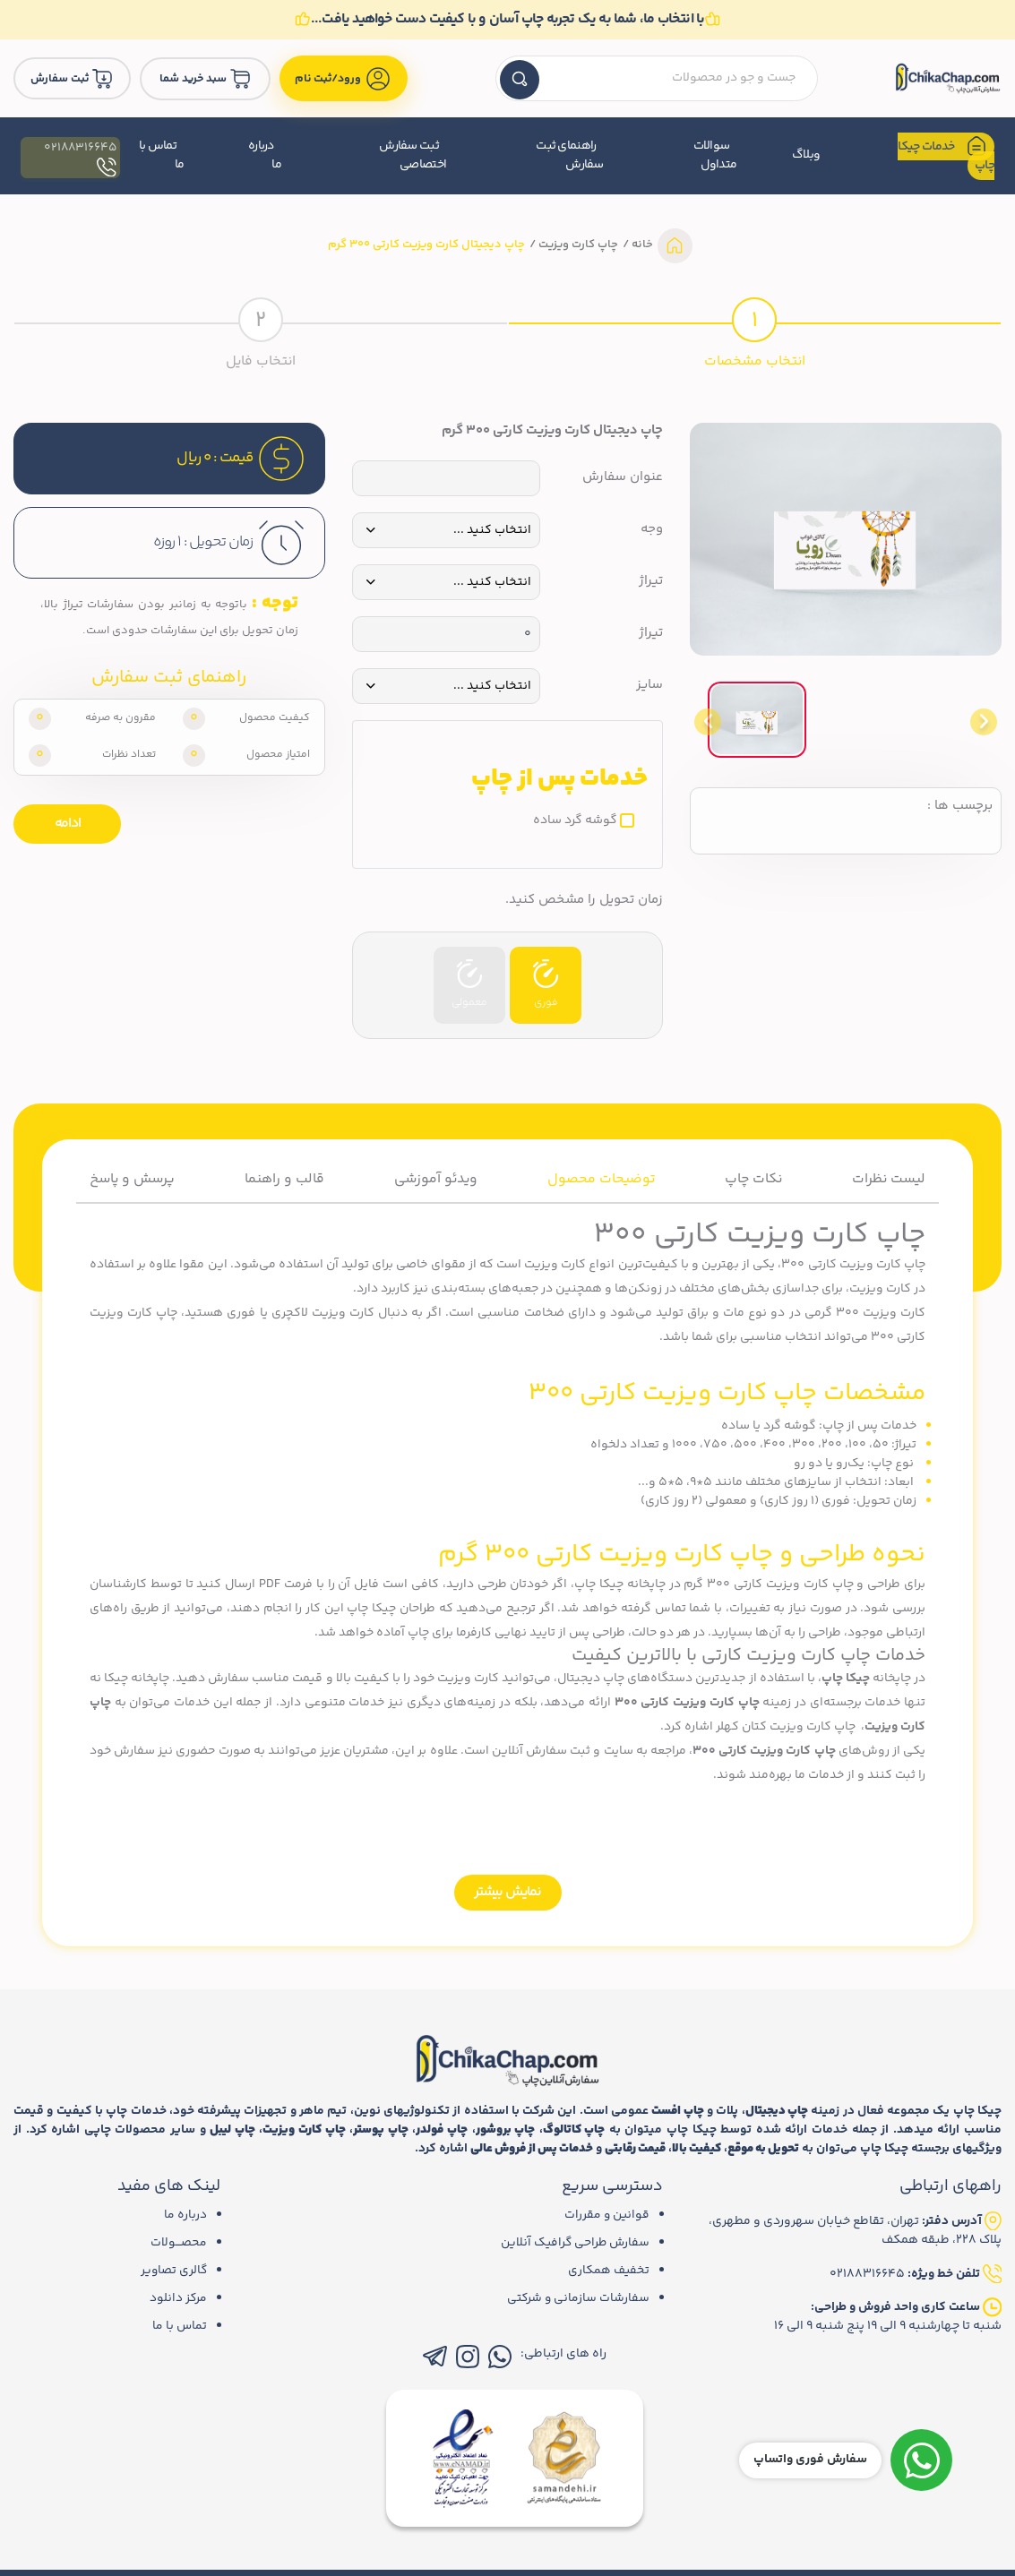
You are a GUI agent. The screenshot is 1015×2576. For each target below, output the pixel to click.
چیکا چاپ (845, 1677)
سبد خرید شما (209, 79)
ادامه (68, 824)
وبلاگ (804, 156)
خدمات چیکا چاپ (946, 156)
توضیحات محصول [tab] (601, 1179)
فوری (545, 986)
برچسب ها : (960, 807)
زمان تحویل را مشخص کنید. (584, 901)
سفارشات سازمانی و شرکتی (576, 2297)
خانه (641, 245)
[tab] (755, 332)
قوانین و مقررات (605, 2214)
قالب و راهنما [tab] (286, 1179)
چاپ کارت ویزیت (577, 245)
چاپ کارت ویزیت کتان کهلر (786, 1726)
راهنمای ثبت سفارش (569, 156)
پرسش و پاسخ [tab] (134, 1179)
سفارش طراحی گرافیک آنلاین (572, 2242)
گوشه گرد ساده (575, 821)
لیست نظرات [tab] (887, 1179)
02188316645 (78, 156)
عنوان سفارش (622, 478)
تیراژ (651, 582)
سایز (649, 686)
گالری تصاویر (173, 2270)
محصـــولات (179, 2242)
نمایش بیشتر (507, 1891)
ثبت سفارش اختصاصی (411, 156)
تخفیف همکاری (608, 2270)
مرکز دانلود (178, 2297)
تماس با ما (157, 156)
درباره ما (262, 156)
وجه (652, 530)
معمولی (469, 986)
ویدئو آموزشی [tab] (437, 1179)
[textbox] (661, 79)
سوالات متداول (714, 156)
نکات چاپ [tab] (753, 1179)
